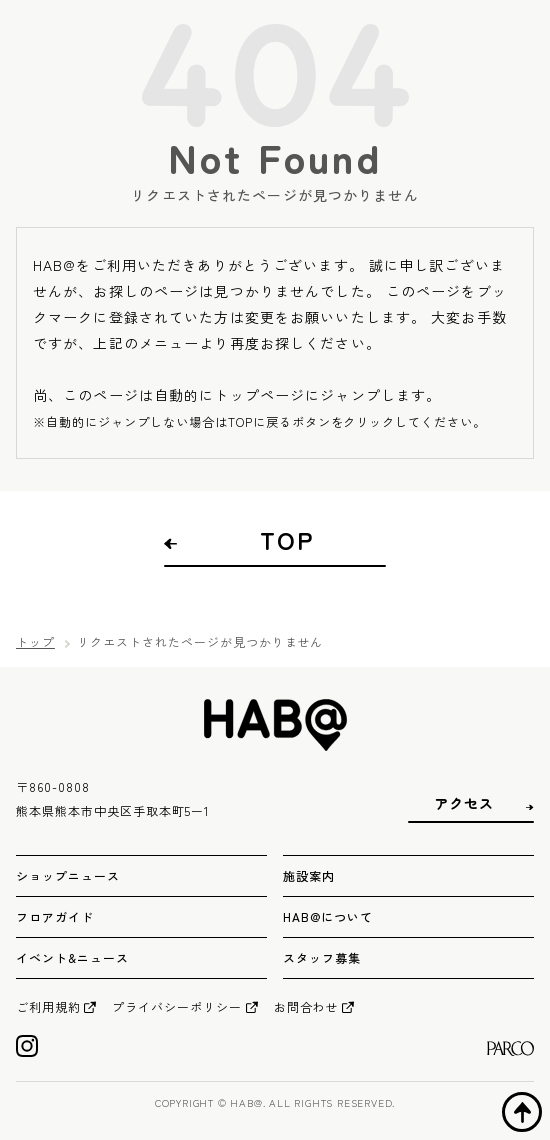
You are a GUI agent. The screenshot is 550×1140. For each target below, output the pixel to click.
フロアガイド (55, 916)
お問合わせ (306, 1006)
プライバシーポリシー (177, 1006)
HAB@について (328, 916)
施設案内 (309, 875)
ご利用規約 (48, 1006)
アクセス (464, 803)
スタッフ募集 (322, 957)
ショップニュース (68, 875)
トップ (35, 641)
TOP (287, 540)
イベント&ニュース (72, 957)
